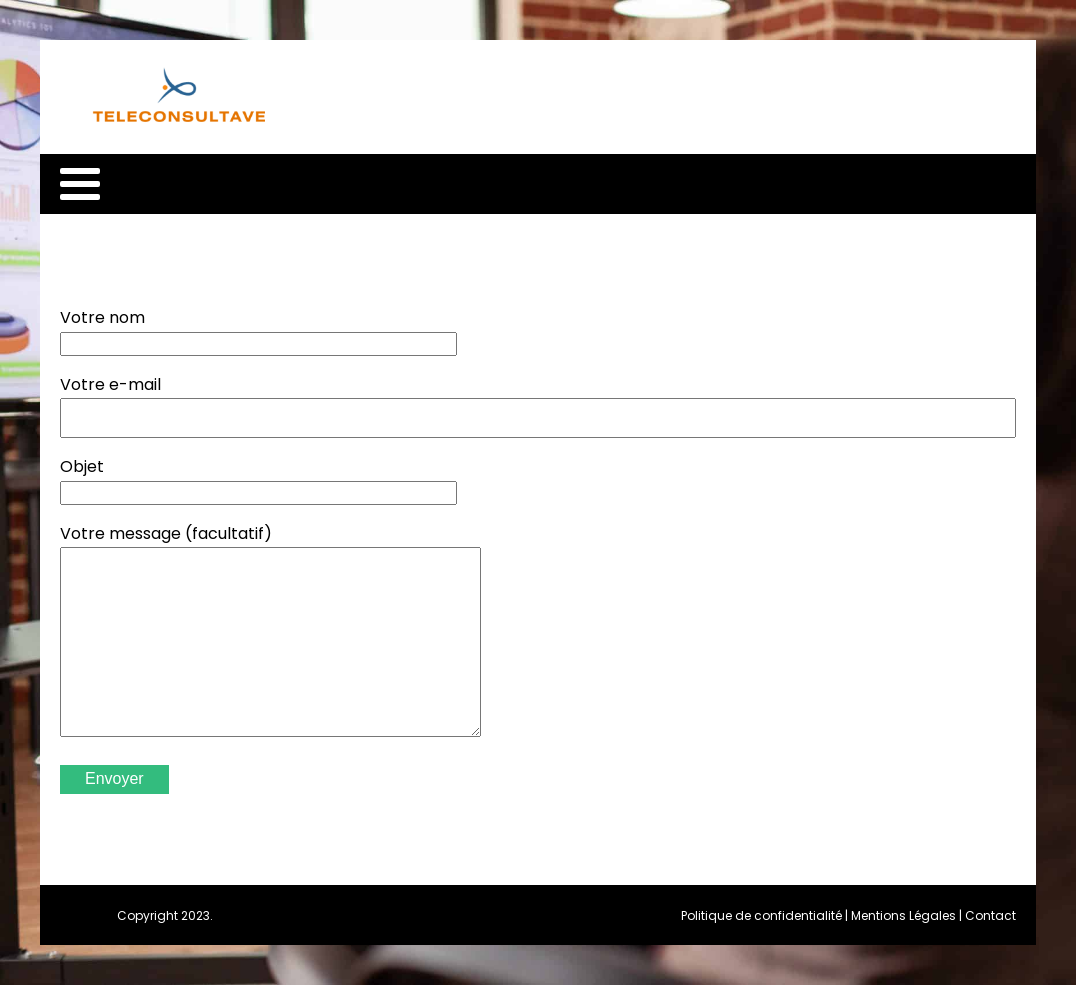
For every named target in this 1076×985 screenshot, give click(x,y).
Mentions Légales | (908, 915)
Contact (990, 915)
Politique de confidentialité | (766, 915)
